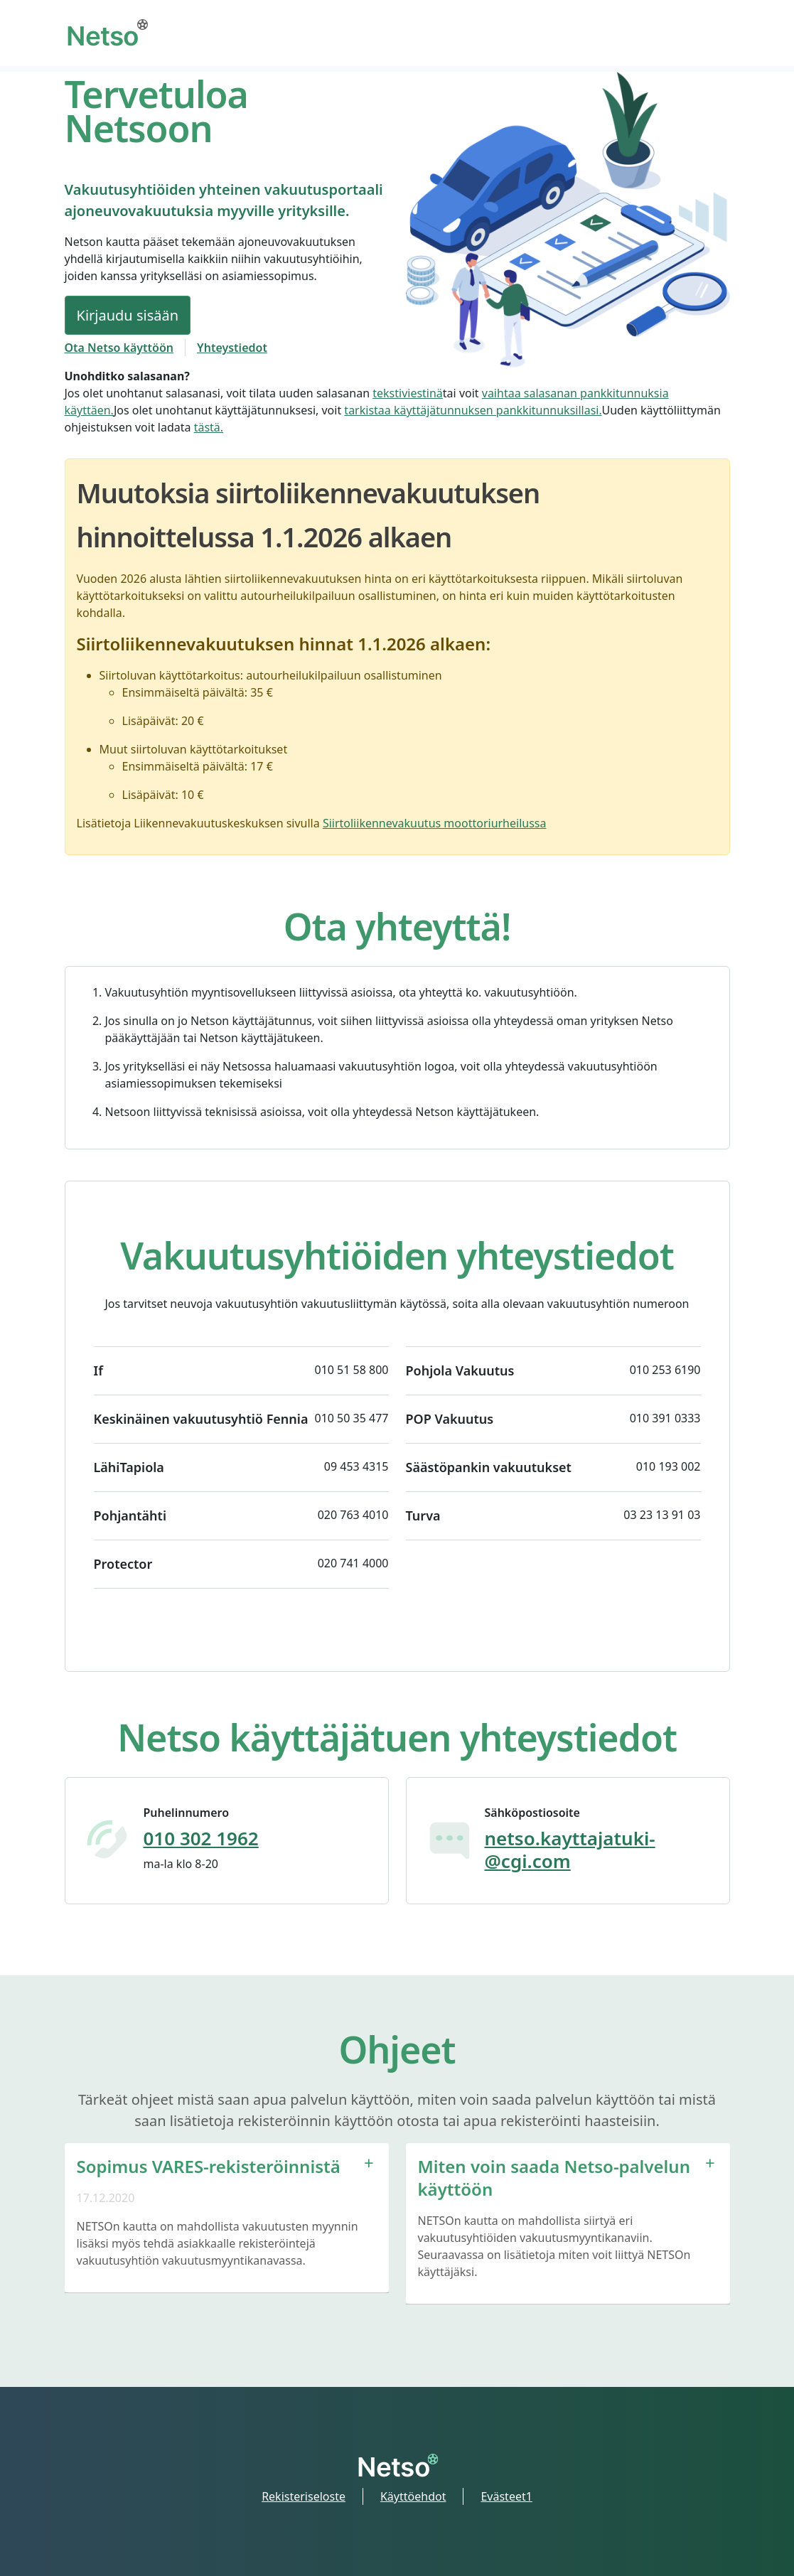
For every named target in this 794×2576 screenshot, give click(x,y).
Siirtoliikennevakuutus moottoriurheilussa (435, 823)
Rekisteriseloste (303, 2496)
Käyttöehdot (413, 2496)
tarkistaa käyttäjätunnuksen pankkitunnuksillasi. (472, 410)
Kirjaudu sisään (128, 315)
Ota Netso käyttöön (119, 347)
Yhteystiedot (232, 347)
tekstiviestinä (407, 393)
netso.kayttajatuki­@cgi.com (570, 1849)
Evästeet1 (506, 2496)
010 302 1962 (201, 1838)
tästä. (208, 427)
